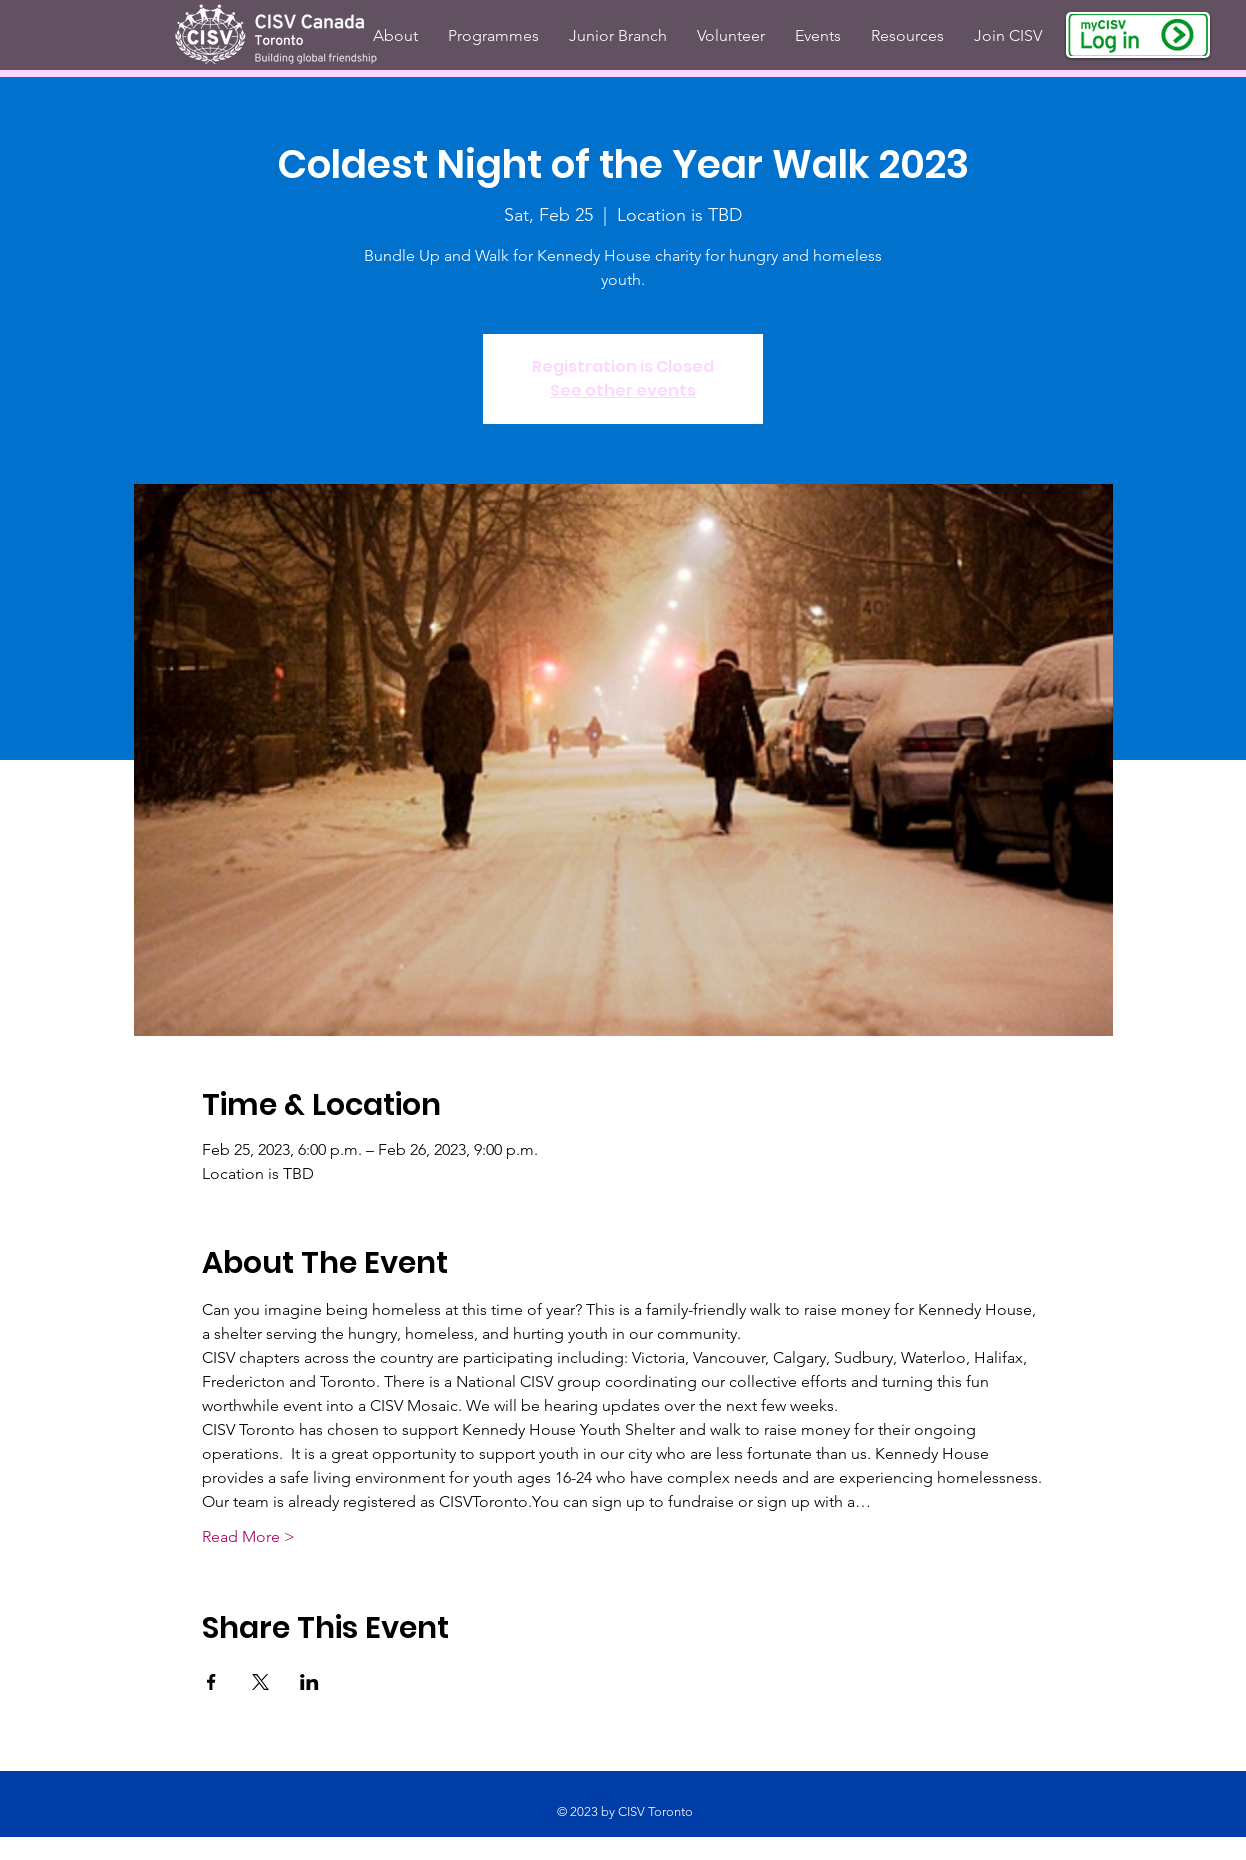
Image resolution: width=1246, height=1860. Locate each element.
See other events (623, 390)
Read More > (248, 1536)
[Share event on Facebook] (211, 1682)
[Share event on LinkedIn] (309, 1682)
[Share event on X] (260, 1682)
